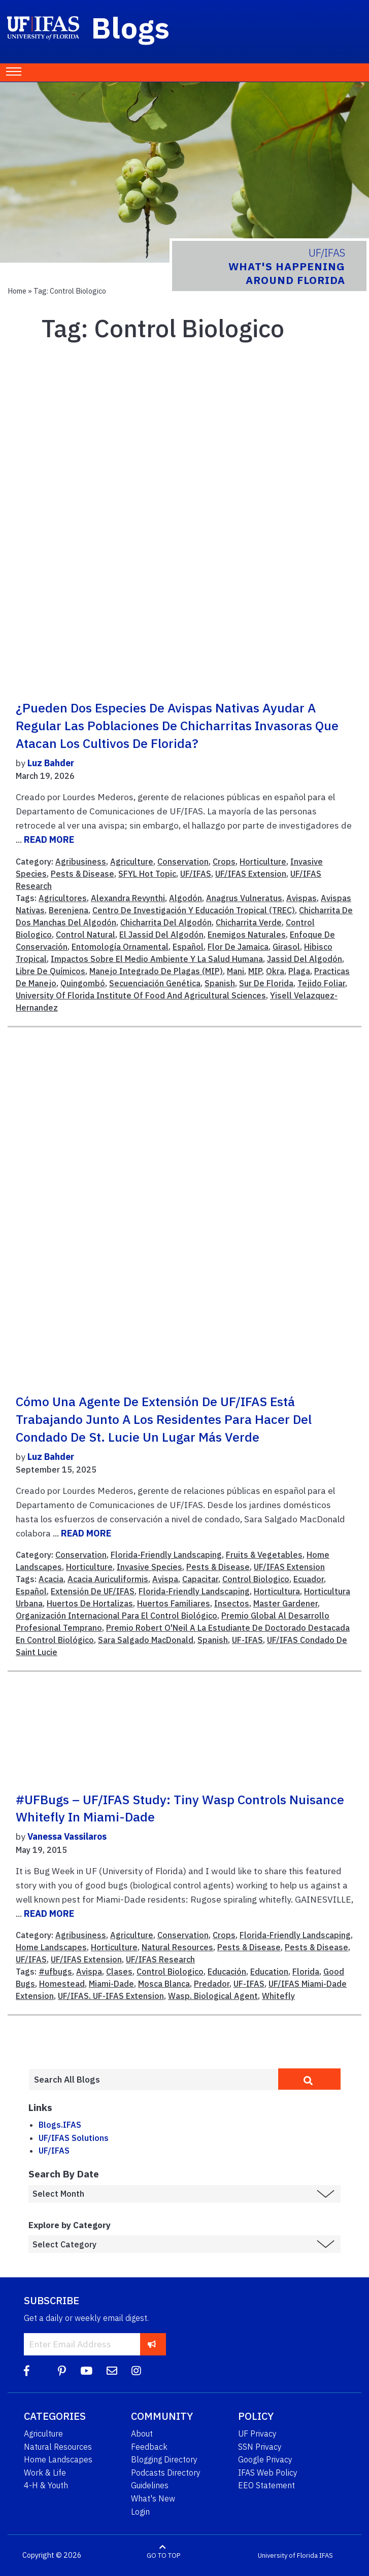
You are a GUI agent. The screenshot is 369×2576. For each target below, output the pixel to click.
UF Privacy (257, 2433)
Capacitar (200, 1579)
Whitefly (278, 1996)
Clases (119, 1971)
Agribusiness (80, 861)
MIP (255, 971)
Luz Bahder (50, 763)
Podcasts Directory (165, 2472)
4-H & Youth (46, 2485)
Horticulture (263, 861)
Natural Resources (177, 1947)
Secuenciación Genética (154, 983)
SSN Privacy (260, 2447)
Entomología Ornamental (120, 947)
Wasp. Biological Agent (213, 1996)
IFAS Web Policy (267, 2472)
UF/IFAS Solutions (74, 2138)
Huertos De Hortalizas (90, 1603)
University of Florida (288, 2555)
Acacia (51, 1579)
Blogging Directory (164, 2459)
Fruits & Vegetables (264, 1555)
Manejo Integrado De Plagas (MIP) (156, 971)
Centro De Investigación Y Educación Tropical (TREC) (193, 910)
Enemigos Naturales (247, 934)
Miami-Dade (111, 1984)
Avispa (165, 1579)
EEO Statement (266, 2485)
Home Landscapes (51, 1947)
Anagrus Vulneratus (244, 898)
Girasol (286, 947)
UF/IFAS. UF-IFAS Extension (111, 1996)
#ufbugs (55, 1971)
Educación (227, 1971)
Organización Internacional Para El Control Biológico (116, 1616)
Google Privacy (265, 2459)
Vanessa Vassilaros (67, 1836)
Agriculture (131, 861)
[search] (309, 2079)
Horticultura (277, 1591)
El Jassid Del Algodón (161, 934)
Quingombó (82, 983)
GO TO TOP (163, 2555)
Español (188, 947)
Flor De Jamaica (238, 947)
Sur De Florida (266, 983)
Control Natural (85, 934)
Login (140, 2512)
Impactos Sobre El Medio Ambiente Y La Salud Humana (157, 959)
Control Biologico (255, 1579)
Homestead (62, 1984)
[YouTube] (86, 2371)
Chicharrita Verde (249, 922)
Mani (235, 971)
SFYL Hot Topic (147, 874)
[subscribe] (152, 2344)
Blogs (130, 27)
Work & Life (45, 2472)
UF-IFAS (247, 1640)
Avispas (301, 898)
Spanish (220, 983)
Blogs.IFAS (60, 2125)
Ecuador (308, 1579)
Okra (275, 971)
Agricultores (63, 898)
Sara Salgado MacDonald (145, 1640)
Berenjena (68, 910)
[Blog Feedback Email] (112, 2371)
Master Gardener (285, 1603)
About (142, 2433)
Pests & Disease (82, 874)
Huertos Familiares (173, 1603)
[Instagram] (136, 2371)
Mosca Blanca (164, 1984)
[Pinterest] (62, 2371)
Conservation (183, 861)
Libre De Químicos (50, 971)
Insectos (231, 1603)
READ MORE (49, 839)
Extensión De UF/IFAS (93, 1591)
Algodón (185, 898)
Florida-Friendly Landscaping (166, 1555)
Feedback (149, 2447)
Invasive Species (149, 1567)
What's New (153, 2498)
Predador (211, 1984)
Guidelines (150, 2485)
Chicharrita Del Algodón (166, 922)
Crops (224, 861)
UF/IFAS (195, 874)
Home (17, 291)
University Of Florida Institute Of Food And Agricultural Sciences (141, 995)
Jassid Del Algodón (304, 959)
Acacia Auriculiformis (108, 1579)
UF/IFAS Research (160, 1959)
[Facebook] (26, 2371)
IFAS (326, 2555)
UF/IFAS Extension (250, 874)
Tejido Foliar (321, 983)
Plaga (299, 971)
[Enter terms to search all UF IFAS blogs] (153, 2079)
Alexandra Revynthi (128, 898)
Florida (305, 1971)
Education (269, 1971)
